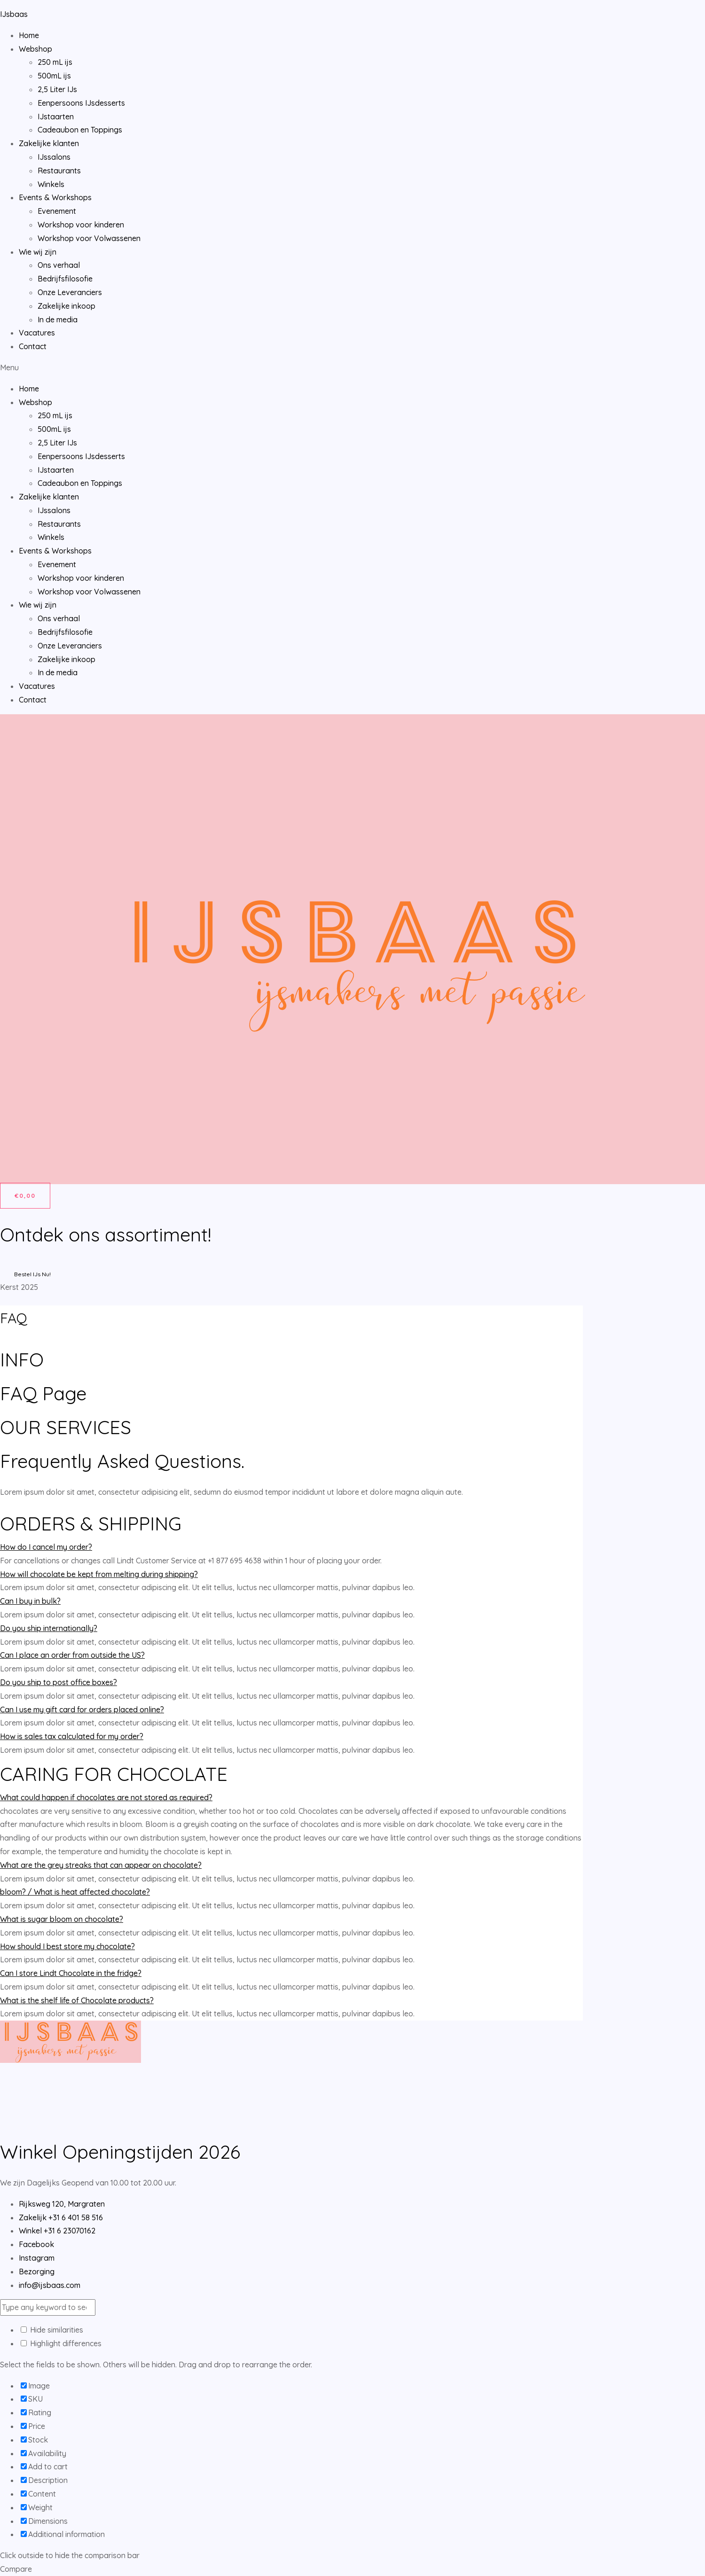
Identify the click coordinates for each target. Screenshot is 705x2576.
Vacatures (37, 332)
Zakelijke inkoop (66, 306)
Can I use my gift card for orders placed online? (82, 1709)
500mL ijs (54, 75)
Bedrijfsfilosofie (65, 278)
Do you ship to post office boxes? (58, 1682)
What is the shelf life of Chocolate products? (77, 2000)
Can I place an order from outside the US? (72, 1655)
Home (29, 35)
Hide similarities (52, 2329)
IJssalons (54, 157)
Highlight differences (61, 2343)
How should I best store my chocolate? (67, 1946)
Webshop (35, 49)
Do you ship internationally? (48, 1628)
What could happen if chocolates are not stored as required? (106, 1797)
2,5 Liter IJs (57, 89)
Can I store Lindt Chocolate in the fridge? (70, 1973)
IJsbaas (14, 14)
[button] (352, 368)
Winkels (51, 184)
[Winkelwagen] (25, 1196)
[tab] (291, 1547)
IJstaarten (56, 116)
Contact (33, 346)
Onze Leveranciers (70, 292)
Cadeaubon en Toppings (80, 129)
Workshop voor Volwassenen (89, 238)
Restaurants (59, 170)
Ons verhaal (59, 265)
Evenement (57, 211)
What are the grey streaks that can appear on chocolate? (101, 1865)
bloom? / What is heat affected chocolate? (75, 1892)
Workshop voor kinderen (81, 224)
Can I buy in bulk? (30, 1601)
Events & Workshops (55, 197)
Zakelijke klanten (49, 143)
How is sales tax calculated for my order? (71, 1736)
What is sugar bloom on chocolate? (61, 1919)
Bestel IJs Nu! (32, 1274)
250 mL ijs (55, 62)
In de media (58, 319)
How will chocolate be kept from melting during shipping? (99, 1574)
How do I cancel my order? (46, 1547)
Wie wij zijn (37, 252)
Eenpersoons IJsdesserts (81, 103)
